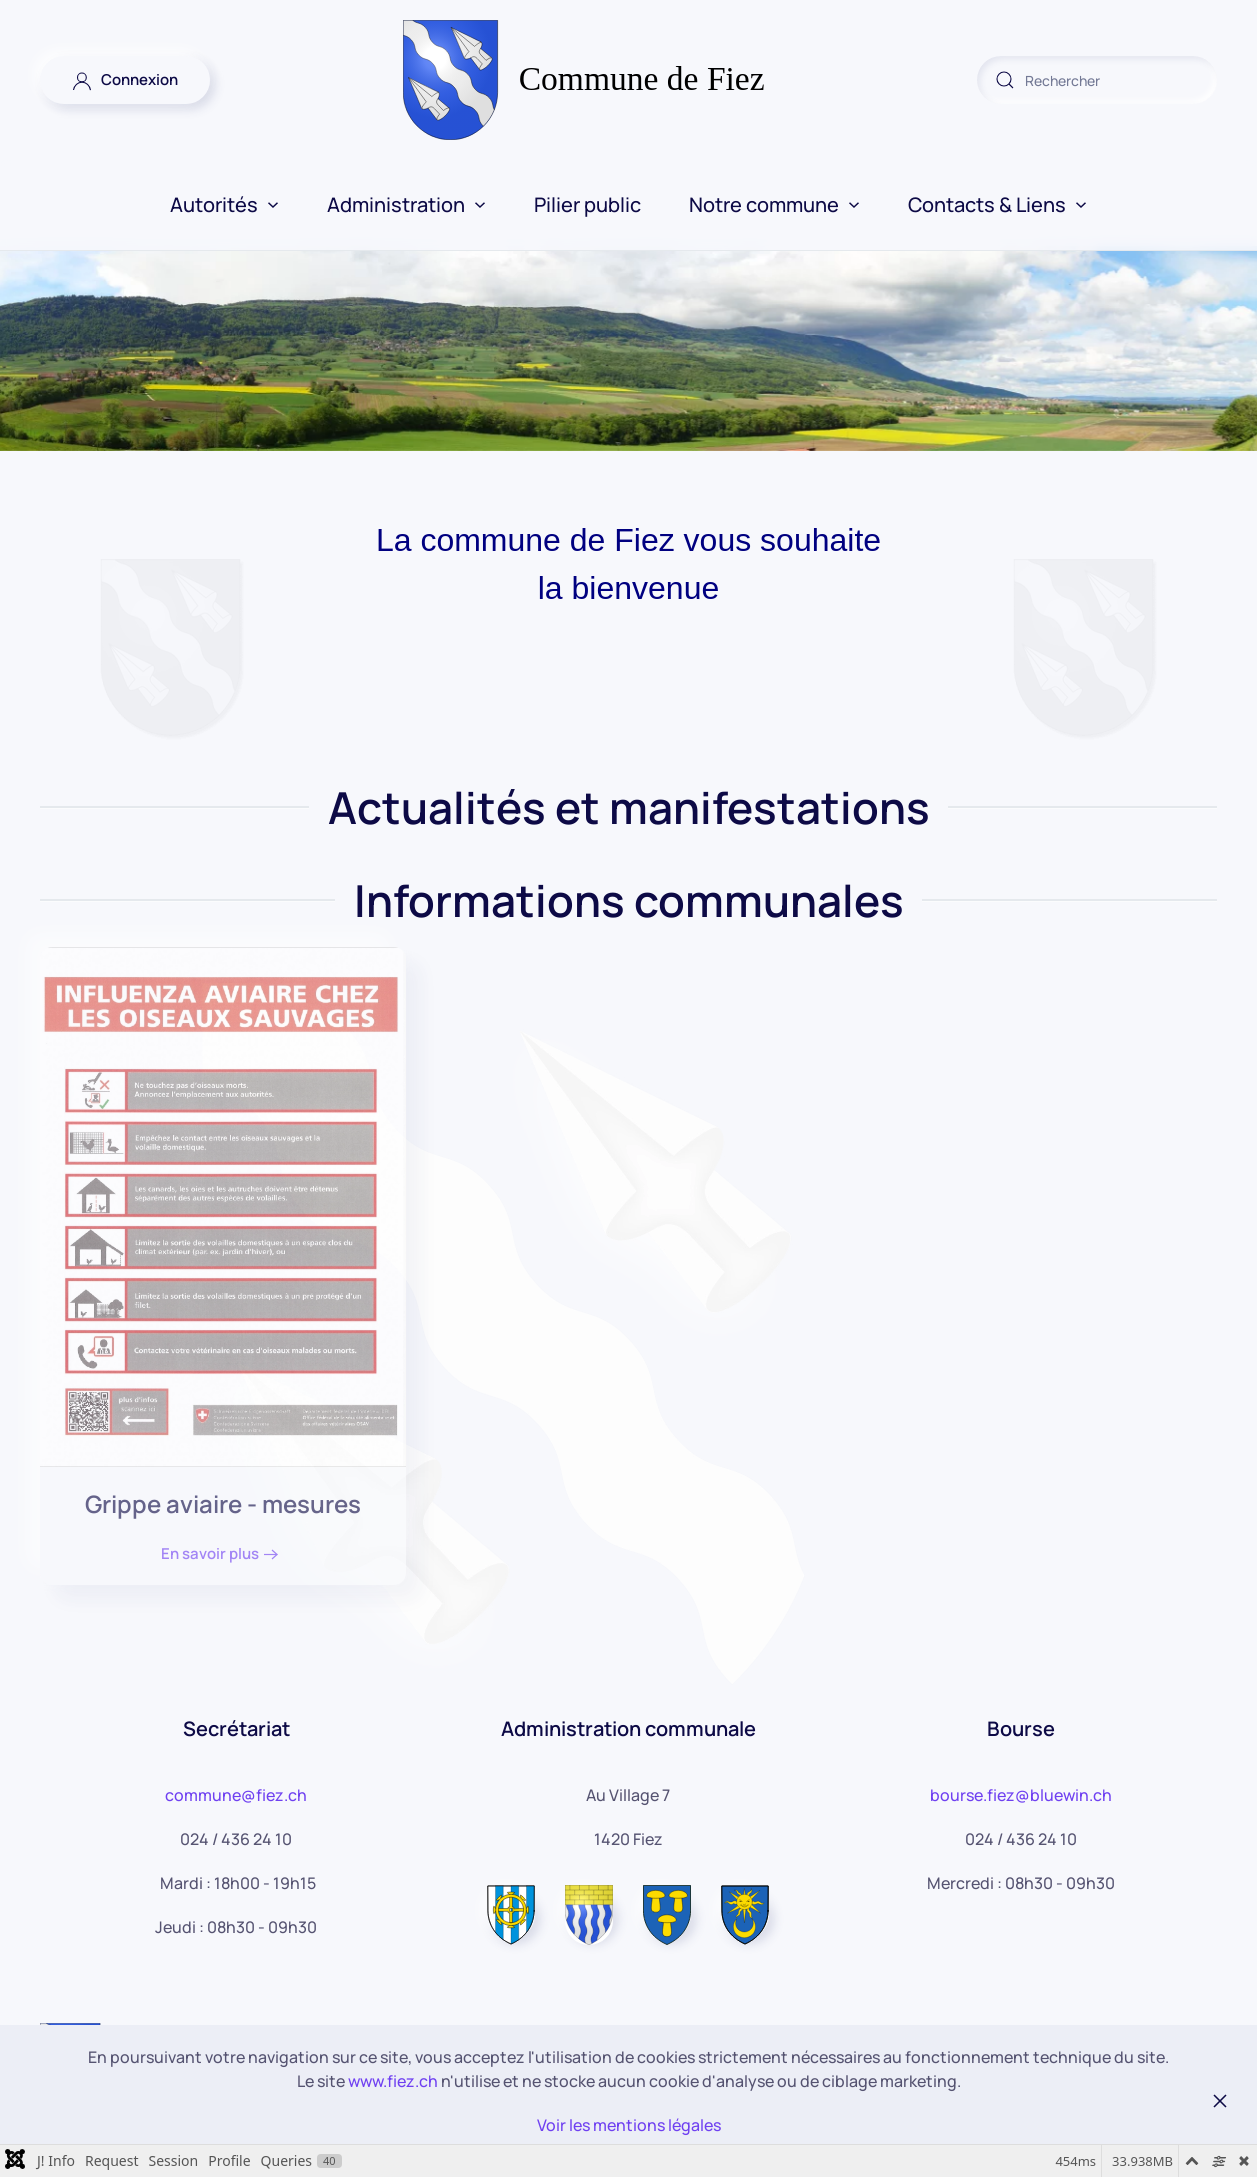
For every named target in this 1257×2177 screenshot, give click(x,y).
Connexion (125, 80)
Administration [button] (406, 204)
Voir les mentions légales (629, 2125)
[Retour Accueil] (628, 80)
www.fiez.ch (393, 2081)
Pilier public (587, 204)
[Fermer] (1220, 2101)
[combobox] (1097, 80)
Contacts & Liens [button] (997, 204)
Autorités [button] (224, 204)
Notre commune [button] (774, 204)
